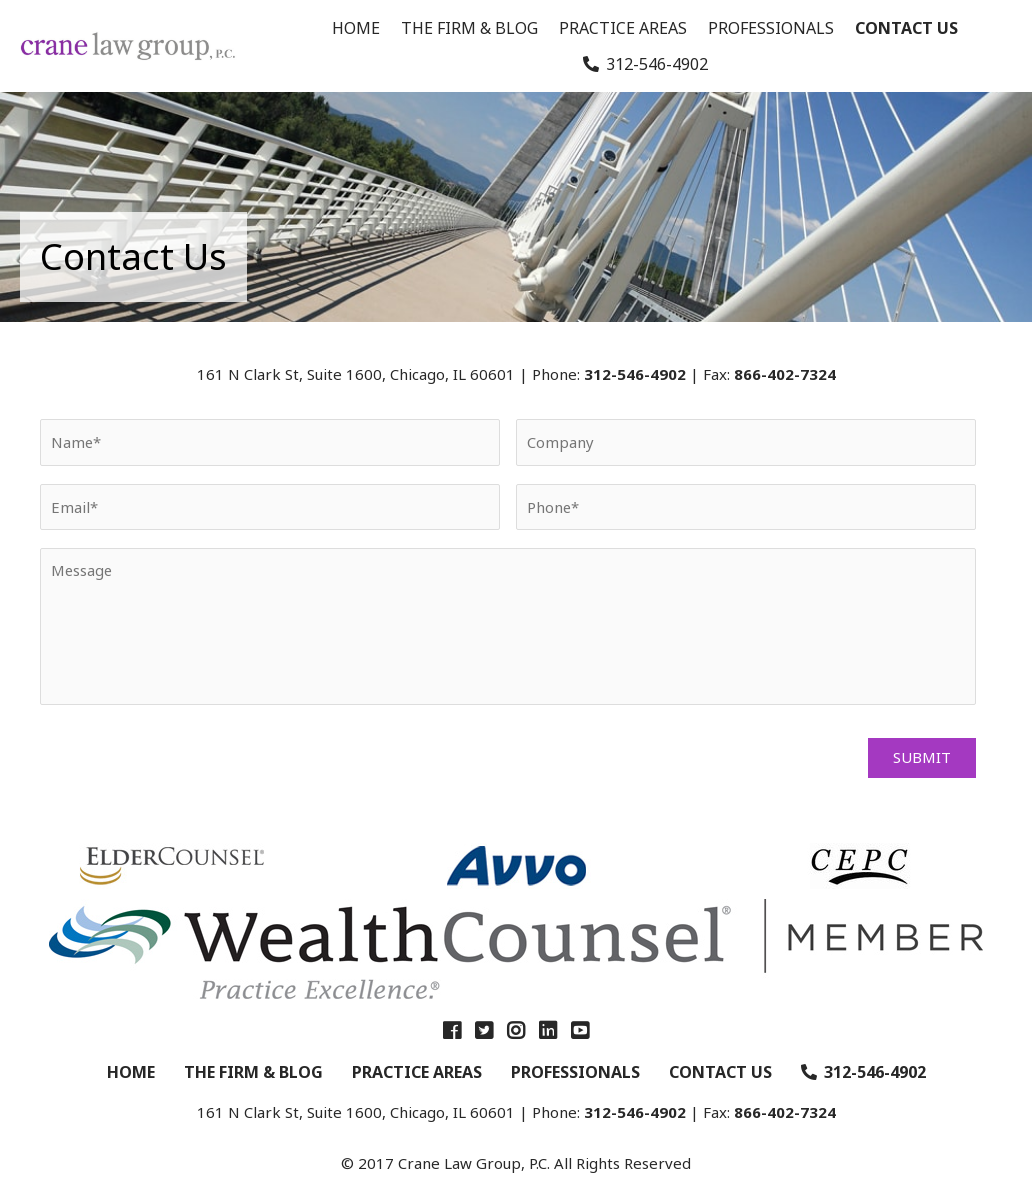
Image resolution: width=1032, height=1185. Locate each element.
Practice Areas (623, 28)
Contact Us (906, 28)
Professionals (771, 28)
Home (356, 28)
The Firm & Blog (469, 28)
